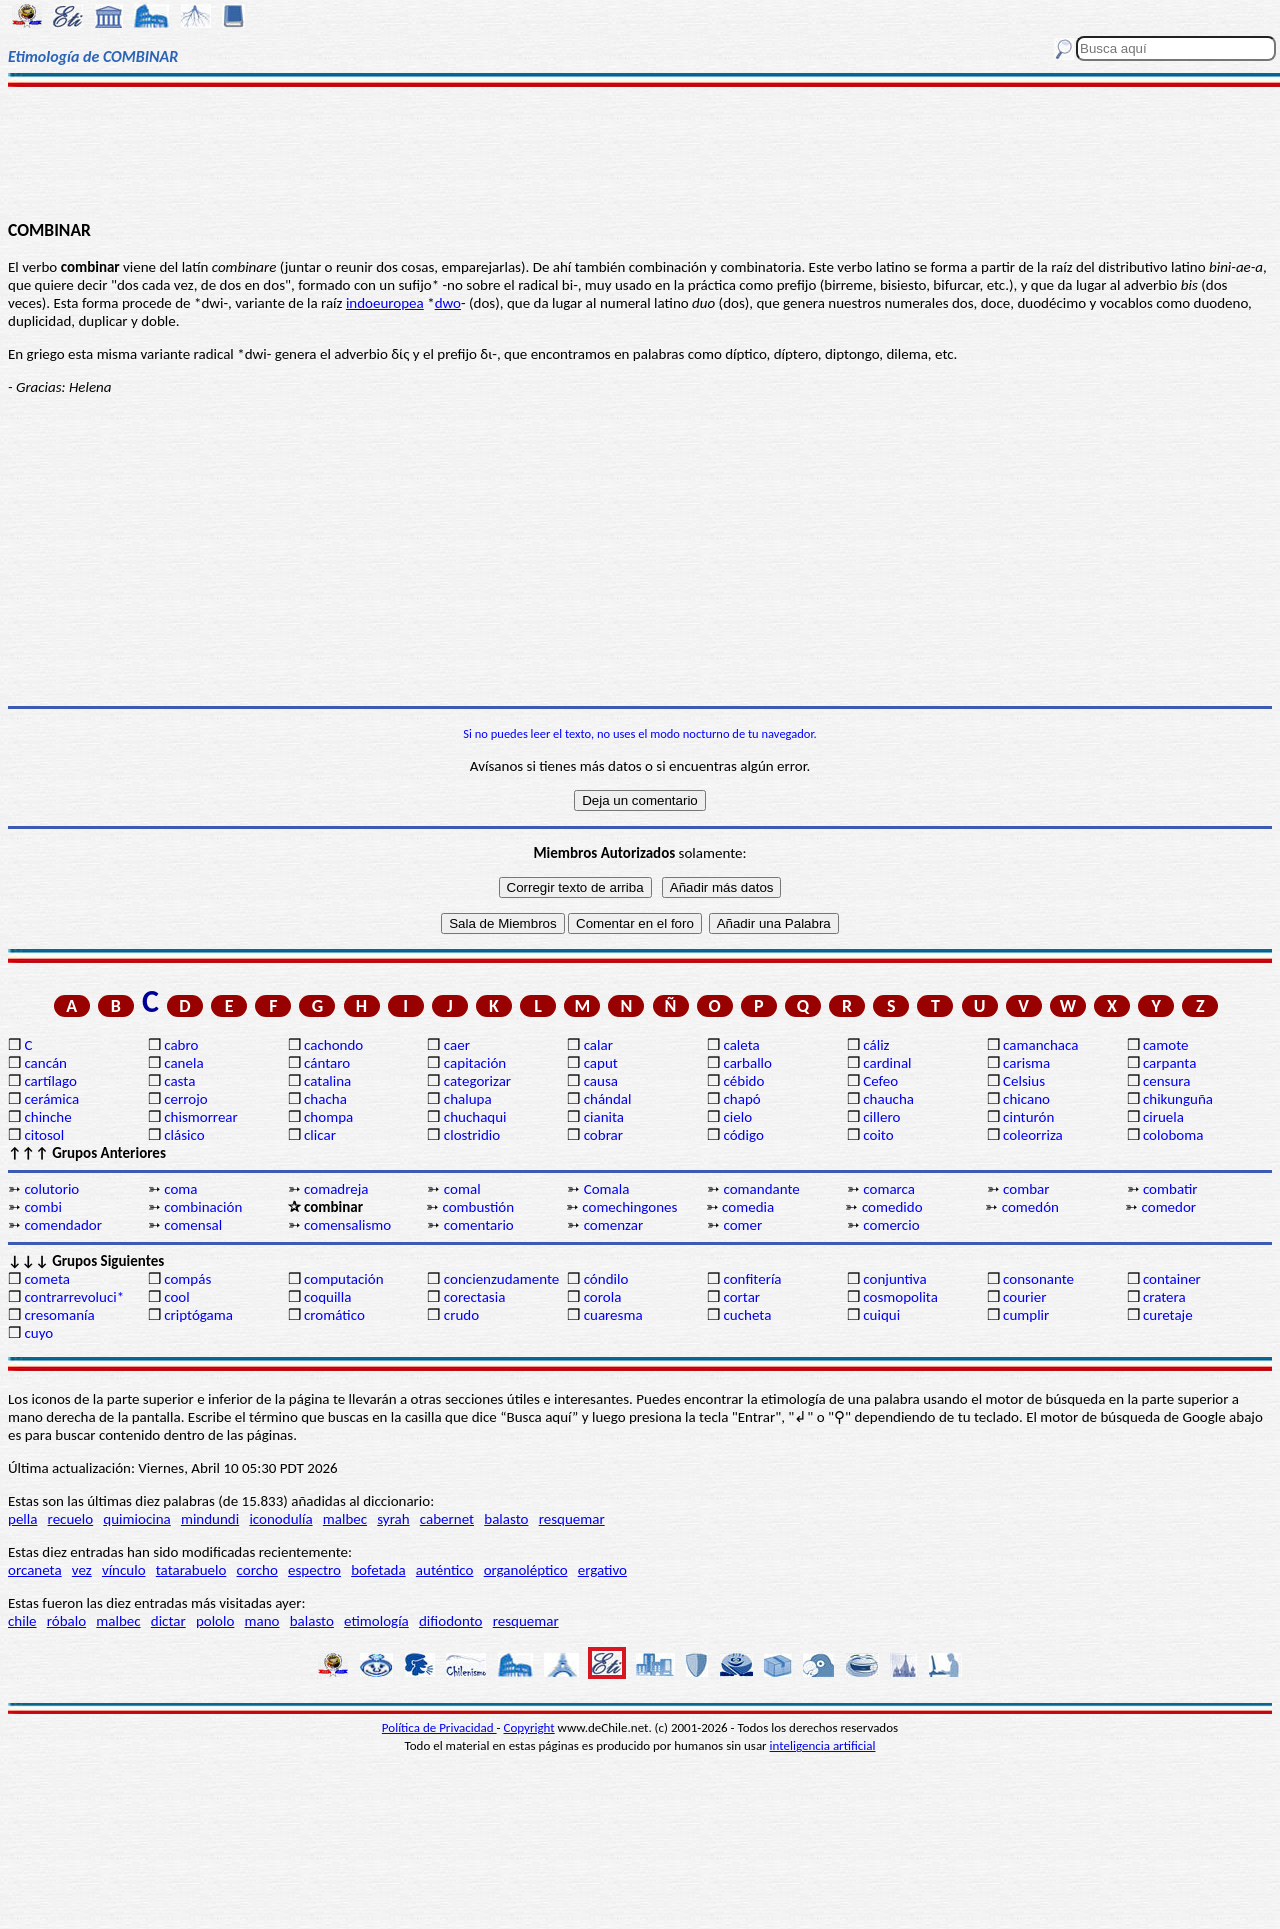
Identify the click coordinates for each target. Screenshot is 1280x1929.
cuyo (38, 1333)
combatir (1170, 1189)
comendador (63, 1225)
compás (187, 1279)
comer (742, 1225)
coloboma (1173, 1135)
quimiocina (136, 1519)
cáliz (876, 1045)
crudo (461, 1315)
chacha (325, 1099)
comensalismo (347, 1225)
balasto (506, 1519)
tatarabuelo (191, 1570)
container (1172, 1279)
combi (42, 1207)
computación (343, 1279)
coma (180, 1189)
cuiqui (881, 1315)
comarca (889, 1189)
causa (601, 1081)
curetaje (1168, 1315)
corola (603, 1297)
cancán (45, 1063)
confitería (752, 1279)
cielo (737, 1117)
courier (1024, 1297)
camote (1166, 1045)
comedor (1169, 1207)
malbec (345, 1519)
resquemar (572, 1519)
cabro (181, 1045)
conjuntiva (894, 1279)
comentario (479, 1225)
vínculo (124, 1570)
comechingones (629, 1207)
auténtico (445, 1570)
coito (878, 1135)
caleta (741, 1045)
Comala (607, 1189)
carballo (747, 1063)
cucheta (747, 1315)
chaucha (888, 1099)
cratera (1164, 1297)
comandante (761, 1189)
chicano (1026, 1099)
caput (601, 1063)
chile (22, 1621)
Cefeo (880, 1081)
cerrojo (185, 1099)
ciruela (1163, 1117)
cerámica (51, 1099)
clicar (320, 1135)
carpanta (1169, 1063)
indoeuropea (385, 303)
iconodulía (280, 1519)
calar (598, 1045)
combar (1026, 1189)
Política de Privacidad (439, 1727)
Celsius (1024, 1081)
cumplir (1026, 1315)
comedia (748, 1207)
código (743, 1135)
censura (1167, 1081)
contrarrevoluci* (74, 1297)
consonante (1038, 1279)
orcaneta (35, 1570)
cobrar (603, 1135)
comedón (1030, 1207)
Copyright (529, 1727)
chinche (47, 1117)
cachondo (333, 1045)
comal (462, 1189)
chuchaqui (475, 1117)
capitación (475, 1063)
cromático (334, 1315)
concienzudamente (501, 1279)
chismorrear (201, 1117)
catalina (327, 1081)
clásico (184, 1135)
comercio (891, 1225)
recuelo (71, 1519)
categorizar (477, 1081)
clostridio (472, 1135)
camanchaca (1040, 1045)
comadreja (336, 1189)
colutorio (51, 1189)
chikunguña (1178, 1099)
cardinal (887, 1063)
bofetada (378, 1570)
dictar (168, 1621)
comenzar (614, 1225)
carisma (1026, 1063)
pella (22, 1519)
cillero (881, 1117)
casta (179, 1081)
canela (183, 1063)
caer (457, 1045)
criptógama (198, 1315)
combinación (203, 1207)
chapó (741, 1099)
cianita (604, 1117)
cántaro (327, 1063)
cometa (47, 1279)
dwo (448, 303)
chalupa (468, 1099)
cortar (741, 1297)
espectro (314, 1570)
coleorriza (1033, 1135)
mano (262, 1621)
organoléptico (526, 1570)
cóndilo (606, 1279)
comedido (892, 1207)
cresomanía (59, 1315)
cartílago (50, 1081)
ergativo (602, 1570)
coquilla (327, 1297)
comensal (193, 1225)
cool (176, 1297)
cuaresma (613, 1315)
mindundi (210, 1519)
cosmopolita (900, 1297)
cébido (743, 1081)
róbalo (66, 1621)
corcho (257, 1570)
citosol (44, 1135)
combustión (478, 1207)
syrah (393, 1519)
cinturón (1028, 1117)
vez (82, 1570)
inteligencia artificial (823, 1745)
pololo (215, 1621)
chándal (608, 1099)
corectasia (475, 1297)
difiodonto (451, 1621)
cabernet (447, 1519)
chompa (328, 1117)
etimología (376, 1621)
